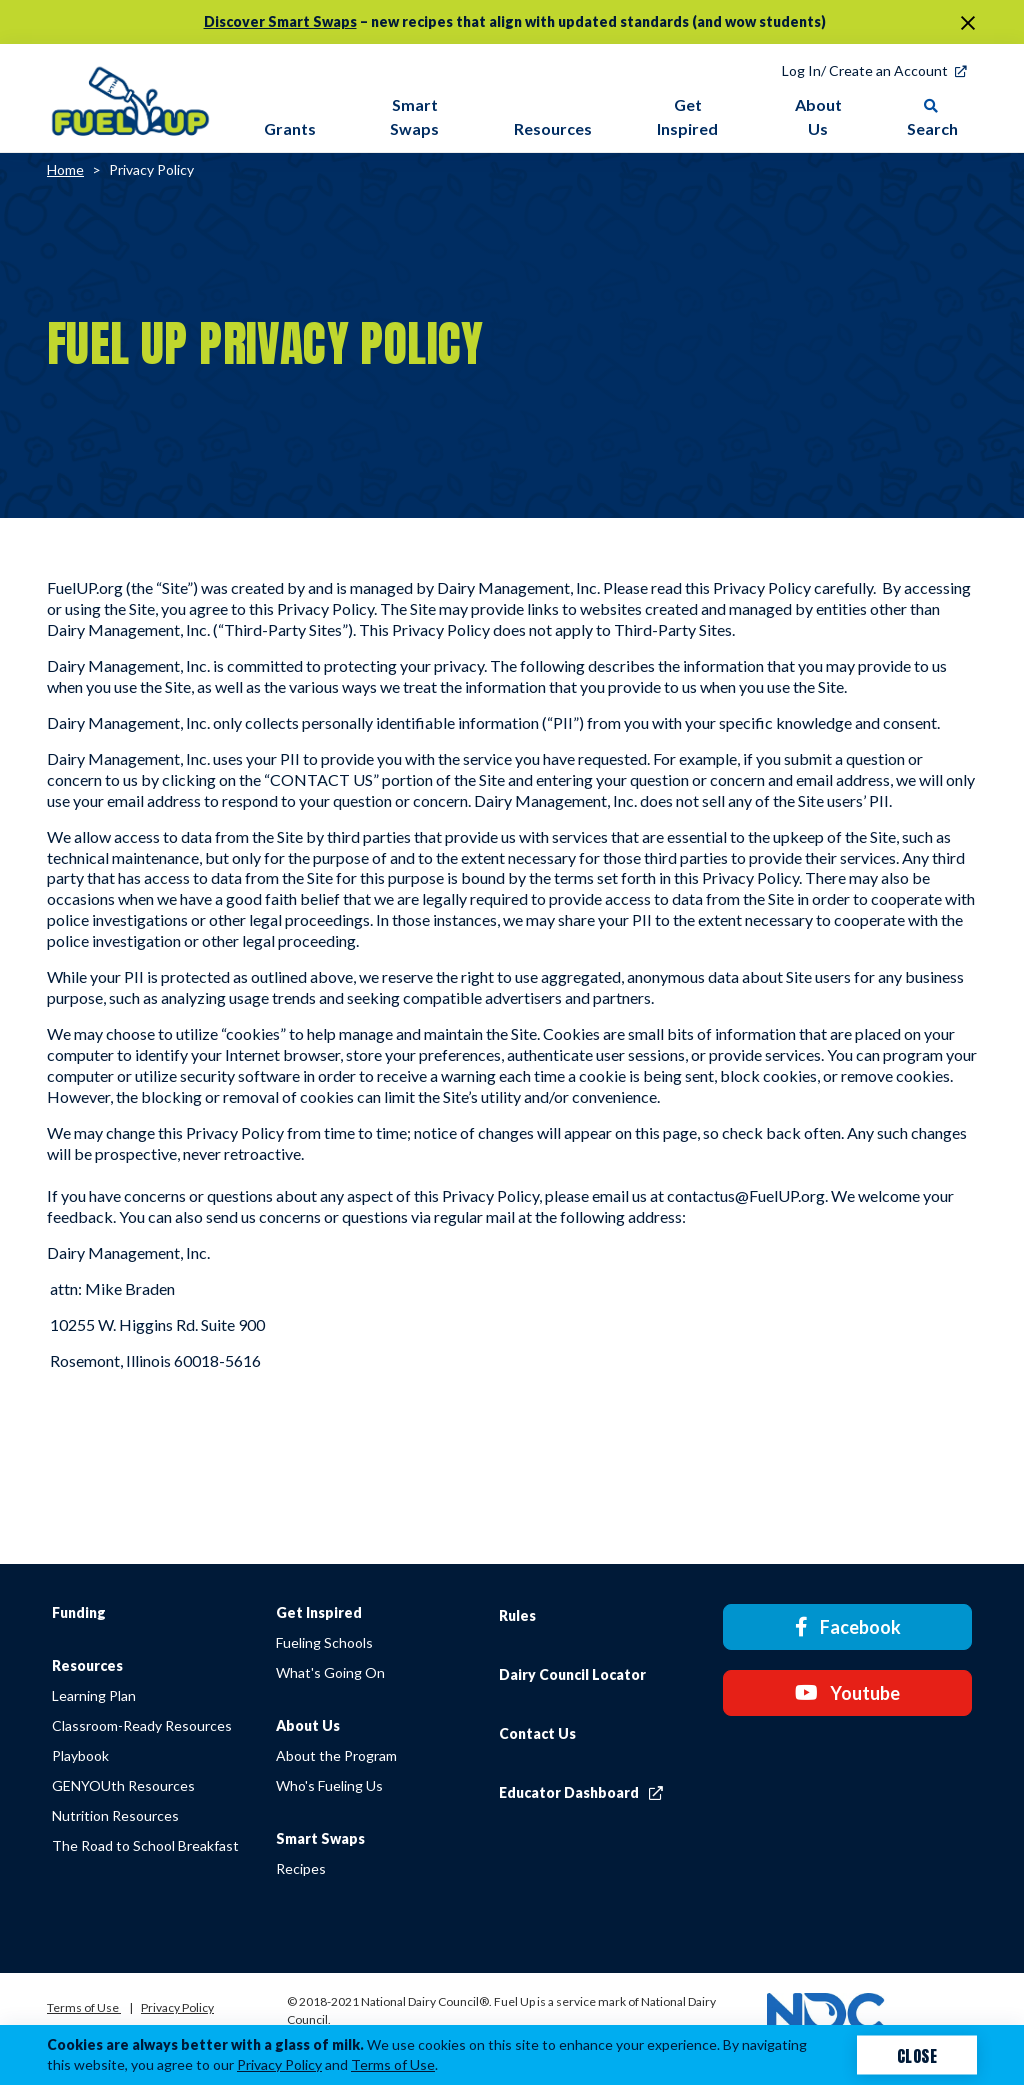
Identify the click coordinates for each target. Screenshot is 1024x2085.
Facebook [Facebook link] (866, 1624)
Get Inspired (331, 1612)
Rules (541, 1615)
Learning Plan (94, 1695)
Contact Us (561, 1733)
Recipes (313, 1868)
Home (65, 169)
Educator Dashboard (605, 1792)
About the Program (348, 1755)
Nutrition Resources (115, 1815)
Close (917, 2055)
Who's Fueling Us (341, 1785)
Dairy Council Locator (596, 1674)
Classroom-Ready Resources (142, 1725)
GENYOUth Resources (123, 1785)
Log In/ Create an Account (865, 70)
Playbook (80, 1755)
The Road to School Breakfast (145, 1845)
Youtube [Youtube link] (865, 1684)
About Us (320, 1725)
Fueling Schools (336, 1642)
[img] (130, 98)
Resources (87, 1665)
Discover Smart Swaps (280, 21)
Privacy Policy (151, 169)
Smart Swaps (332, 1838)
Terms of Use (84, 2007)
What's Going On (342, 1672)
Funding (79, 1612)
